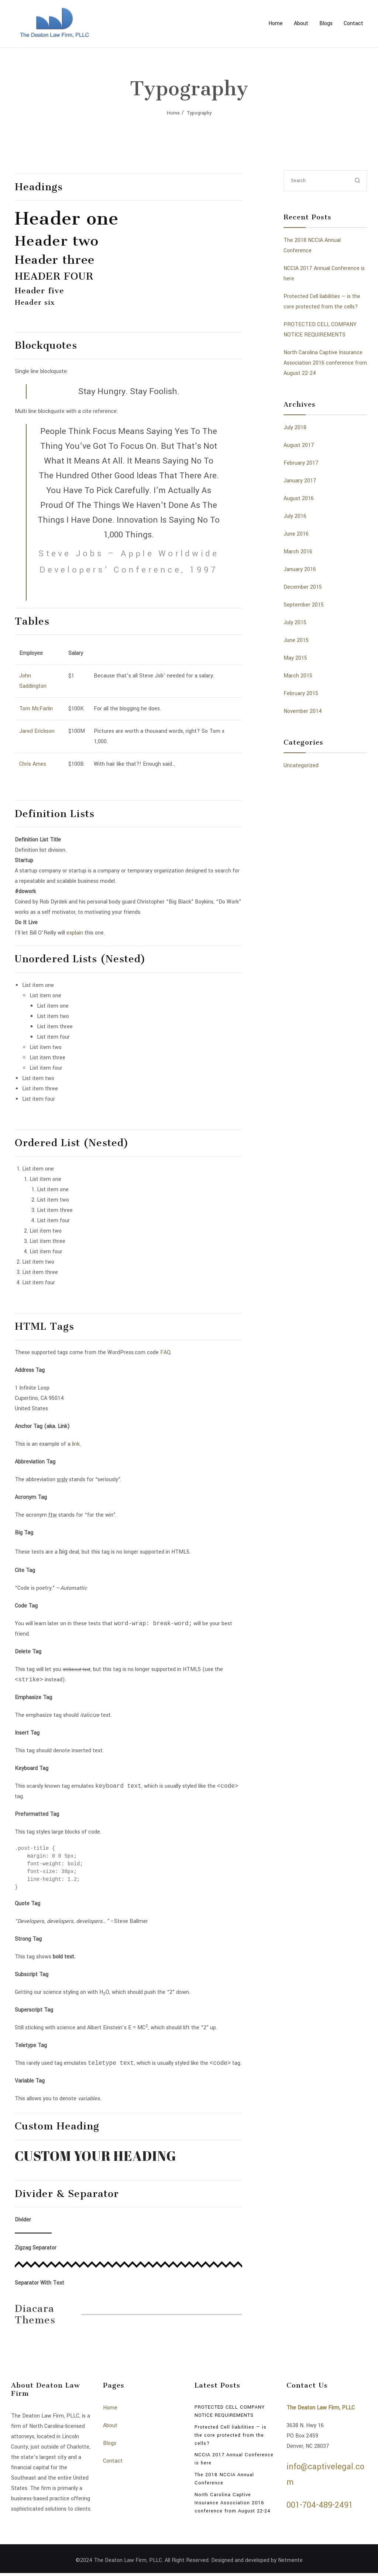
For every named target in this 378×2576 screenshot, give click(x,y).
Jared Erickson (37, 731)
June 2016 (296, 534)
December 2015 (303, 587)
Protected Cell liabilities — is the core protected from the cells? (231, 2438)
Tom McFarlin (36, 709)
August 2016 (299, 498)
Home (275, 23)
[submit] (357, 180)
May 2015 (295, 658)
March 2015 (298, 676)
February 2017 (301, 463)
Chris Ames (32, 764)
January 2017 (300, 481)
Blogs (326, 23)
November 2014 (303, 711)
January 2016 (300, 569)
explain (74, 933)
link (76, 1444)
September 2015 (304, 605)
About (301, 23)
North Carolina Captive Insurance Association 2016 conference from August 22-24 (325, 363)
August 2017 (299, 445)
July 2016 (295, 516)
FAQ (165, 1352)
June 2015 (296, 640)
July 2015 (295, 622)
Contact (353, 23)
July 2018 (295, 427)
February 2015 (301, 693)
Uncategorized (301, 765)
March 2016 (298, 552)
